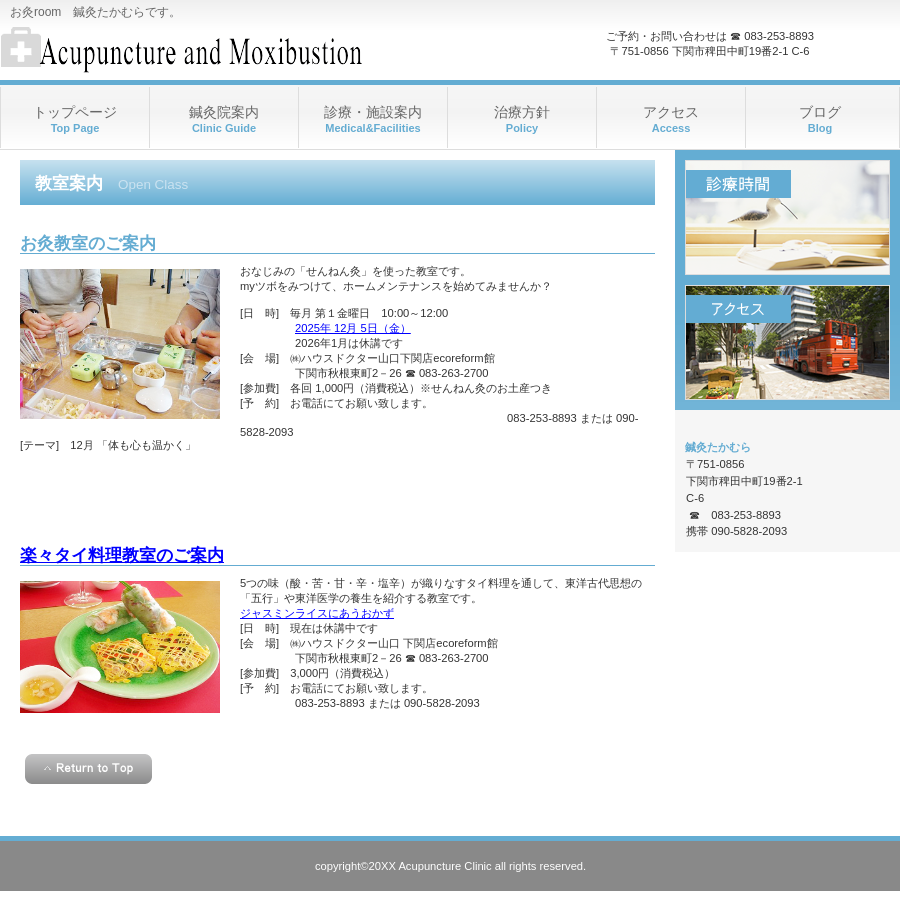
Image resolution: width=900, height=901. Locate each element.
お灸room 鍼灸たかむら (200, 50)
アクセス (787, 342)
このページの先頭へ (88, 769)
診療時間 (787, 217)
